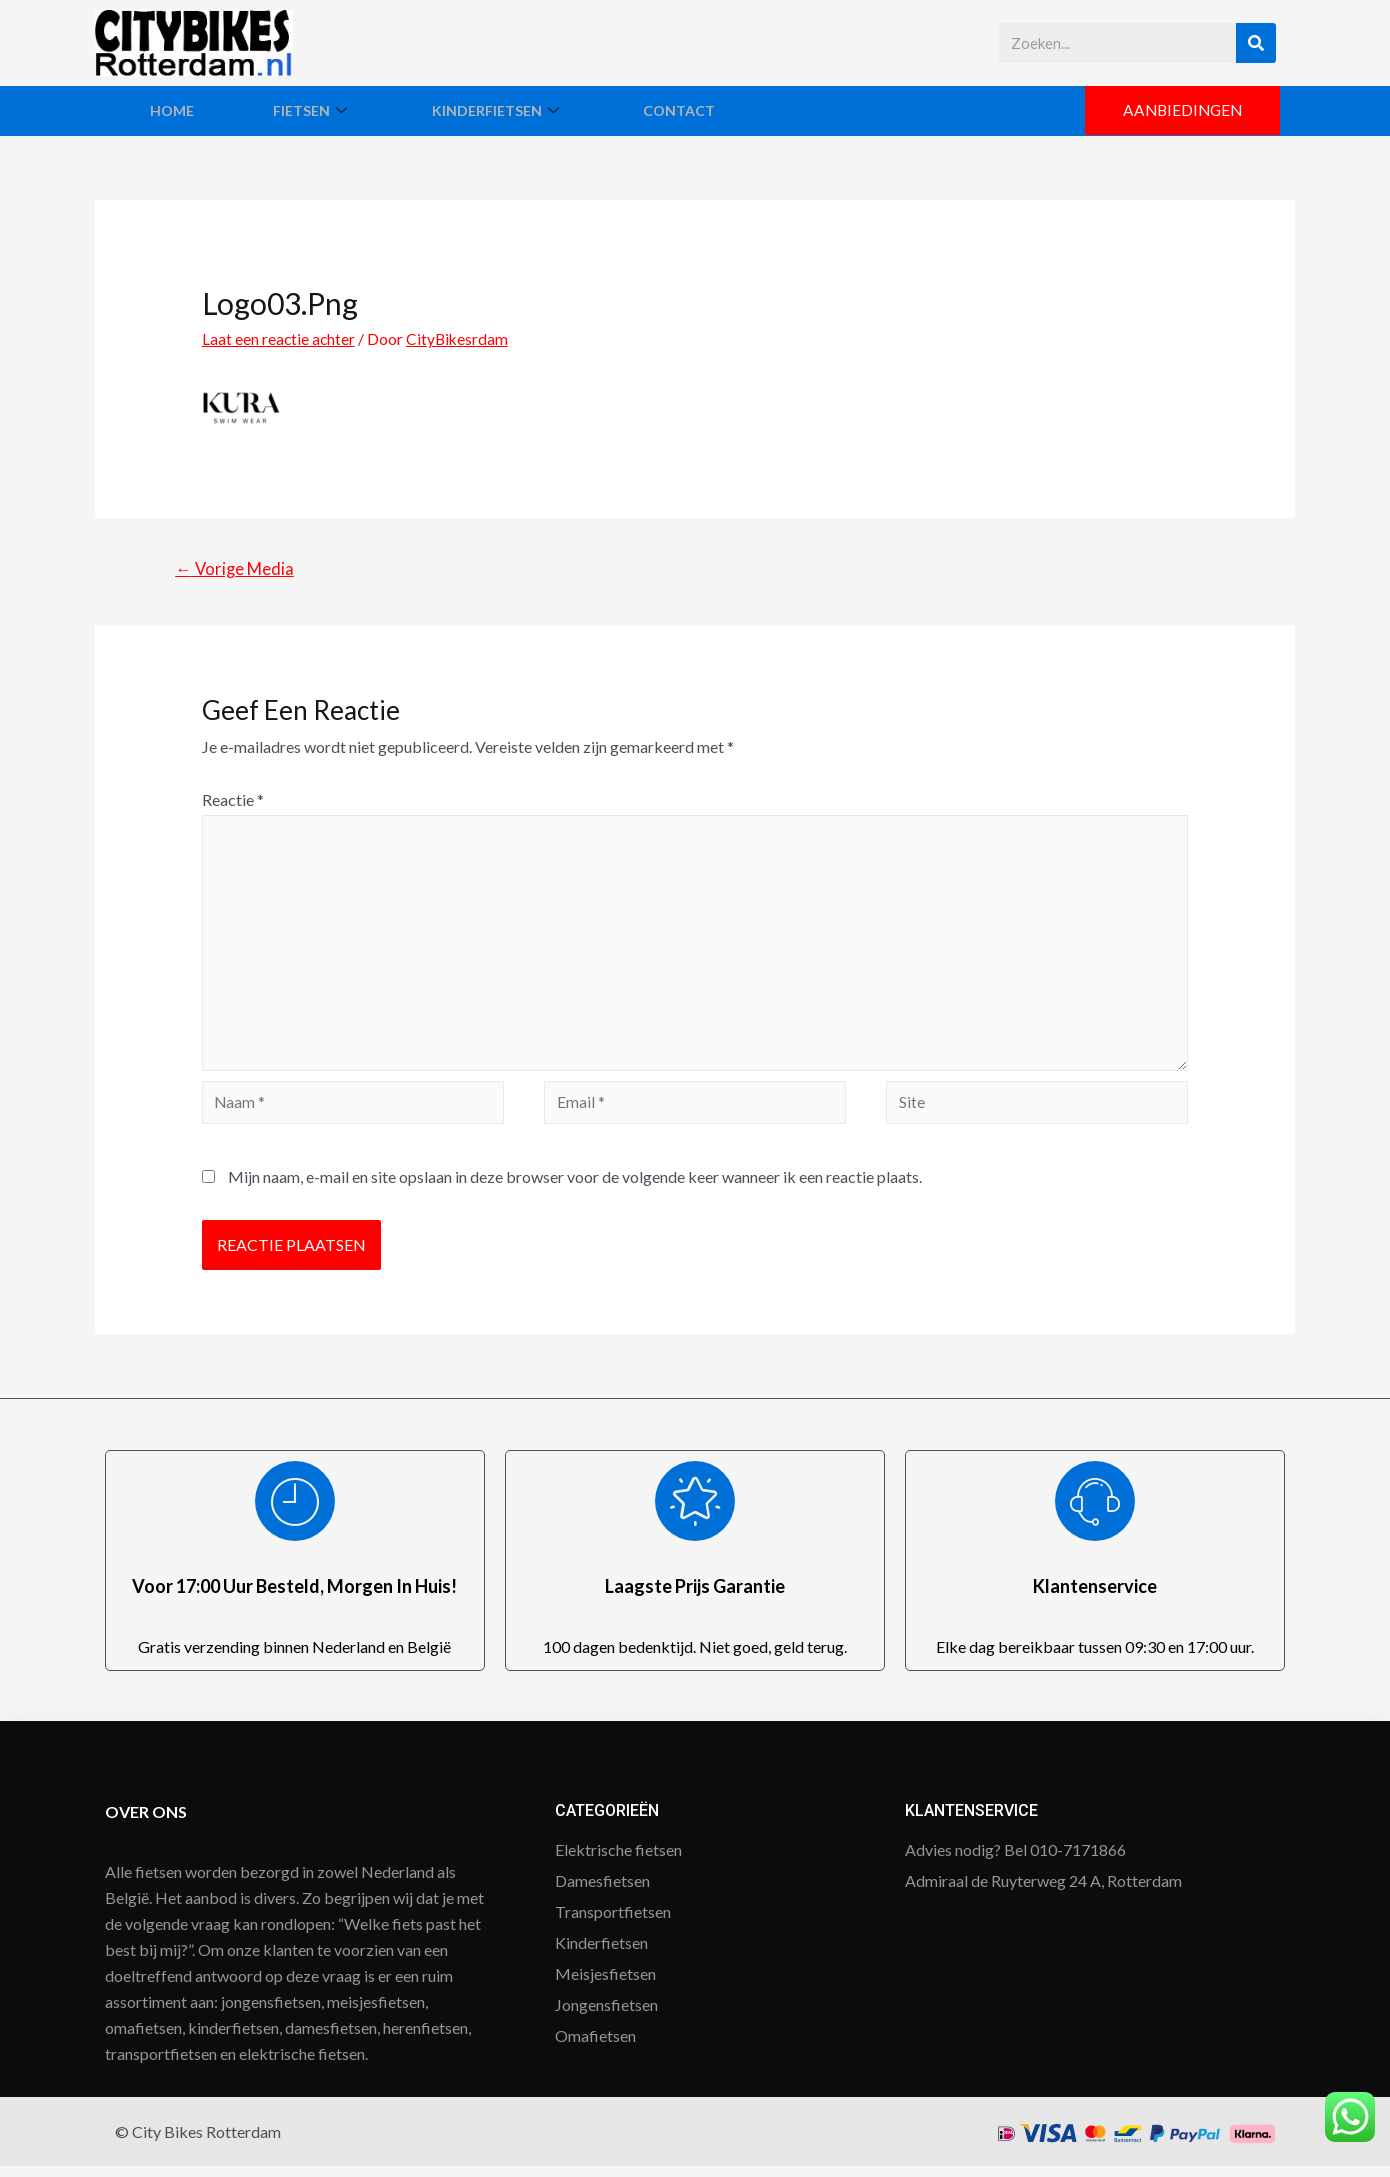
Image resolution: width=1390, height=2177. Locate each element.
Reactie (233, 800)
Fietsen (343, 110)
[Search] (1256, 43)
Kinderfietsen (549, 110)
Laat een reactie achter (279, 338)
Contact (751, 110)
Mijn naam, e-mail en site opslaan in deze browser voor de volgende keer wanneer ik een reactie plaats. (575, 1187)
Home (182, 110)
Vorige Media (236, 569)
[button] (1180, 111)
